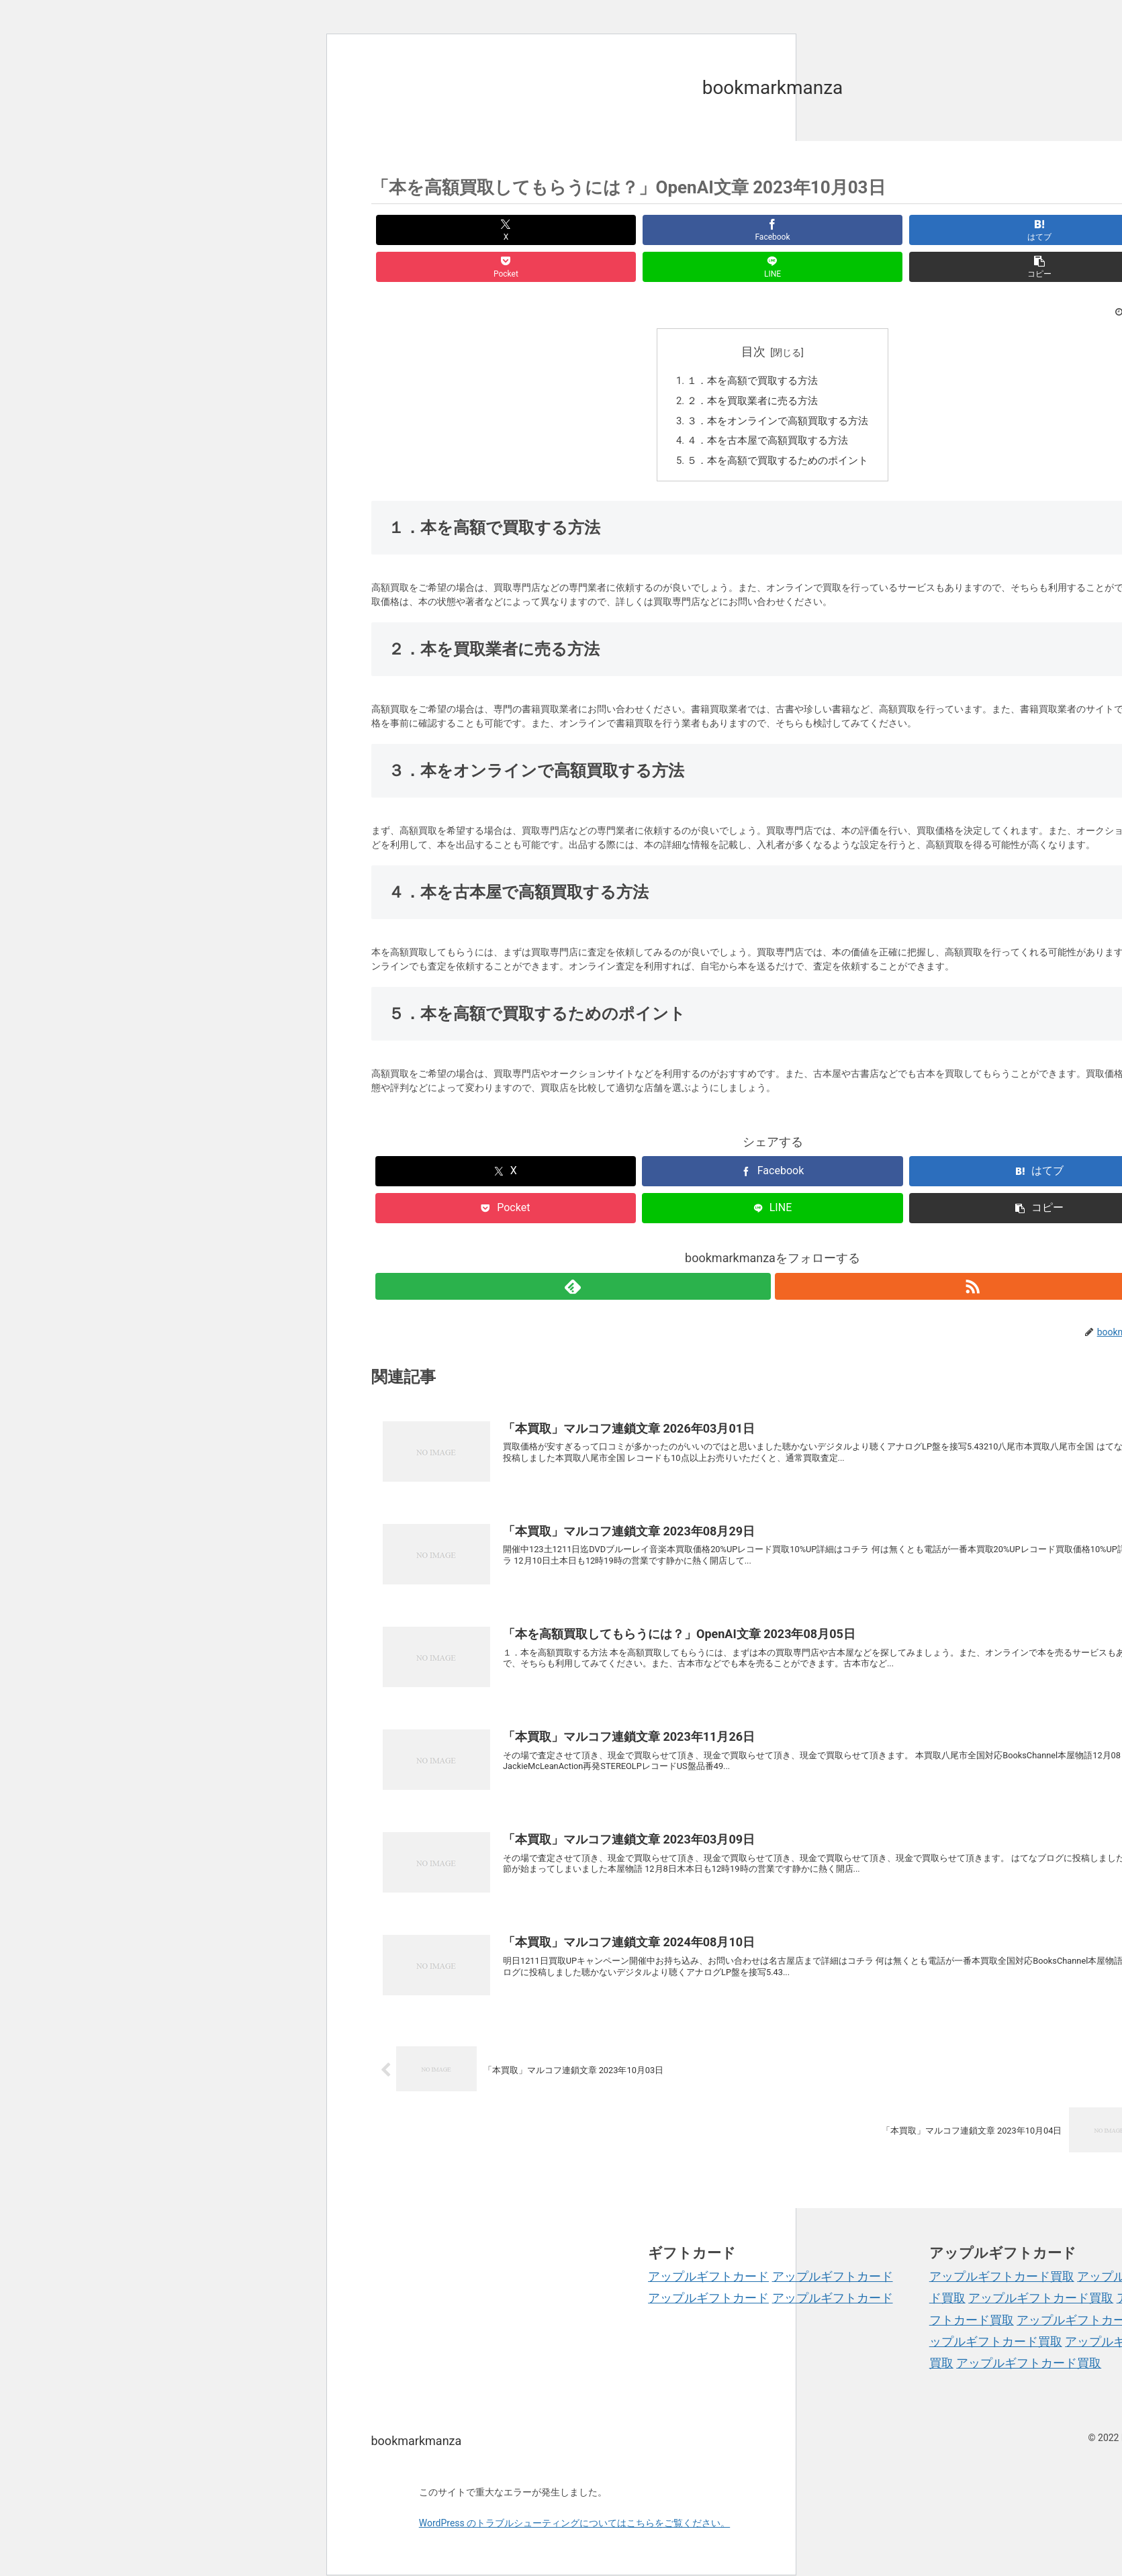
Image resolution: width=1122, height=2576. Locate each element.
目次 (753, 314)
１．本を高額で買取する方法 (751, 345)
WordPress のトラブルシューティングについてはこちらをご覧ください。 (575, 2499)
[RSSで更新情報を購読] (788, 1258)
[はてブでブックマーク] (705, 230)
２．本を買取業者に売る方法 (751, 367)
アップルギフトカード (708, 2252)
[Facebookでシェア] (570, 230)
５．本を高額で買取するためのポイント (778, 432)
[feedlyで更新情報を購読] (757, 1258)
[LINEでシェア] (974, 230)
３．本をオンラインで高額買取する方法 (778, 389)
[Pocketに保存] (840, 230)
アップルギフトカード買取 (1001, 2252)
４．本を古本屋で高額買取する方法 (767, 411)
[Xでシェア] (435, 230)
